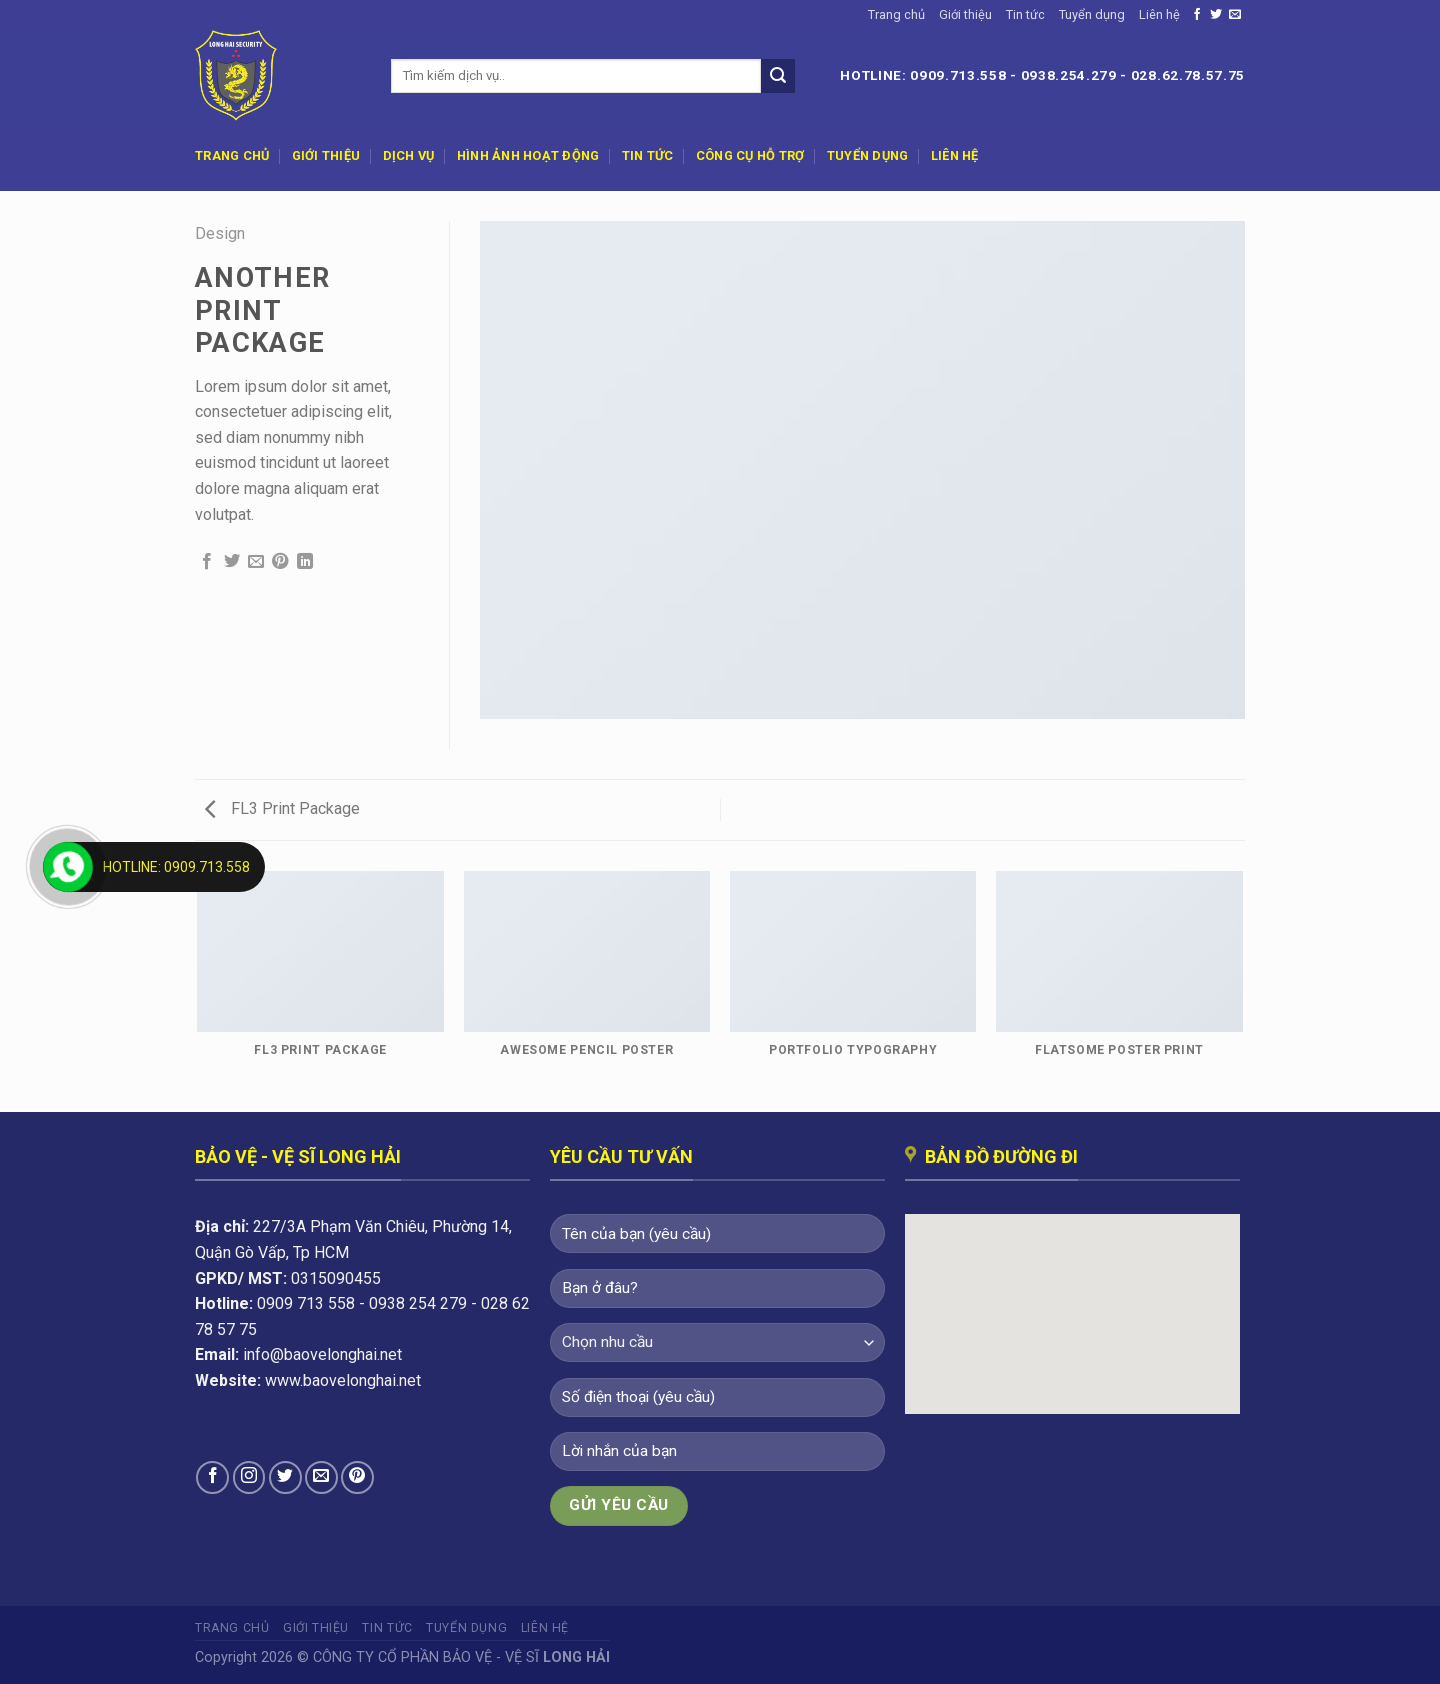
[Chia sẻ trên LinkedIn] (305, 562)
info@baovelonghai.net (322, 1354)
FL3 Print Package (282, 808)
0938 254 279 (418, 1303)
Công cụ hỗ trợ (750, 155)
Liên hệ (1159, 14)
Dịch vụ (409, 155)
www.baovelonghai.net (343, 1380)
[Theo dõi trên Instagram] (249, 1477)
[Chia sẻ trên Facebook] (207, 562)
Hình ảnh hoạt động (528, 155)
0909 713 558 (306, 1303)
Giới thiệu (965, 14)
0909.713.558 (958, 75)
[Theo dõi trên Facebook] (1197, 15)
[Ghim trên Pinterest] (280, 562)
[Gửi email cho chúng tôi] (1235, 15)
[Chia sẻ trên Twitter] (232, 562)
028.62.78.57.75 (1188, 75)
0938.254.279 (1069, 75)
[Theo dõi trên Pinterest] (357, 1477)
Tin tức (1025, 14)
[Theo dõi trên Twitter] (1216, 15)
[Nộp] (778, 76)
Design (220, 233)
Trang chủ (896, 14)
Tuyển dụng (1092, 14)
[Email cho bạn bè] (256, 562)
